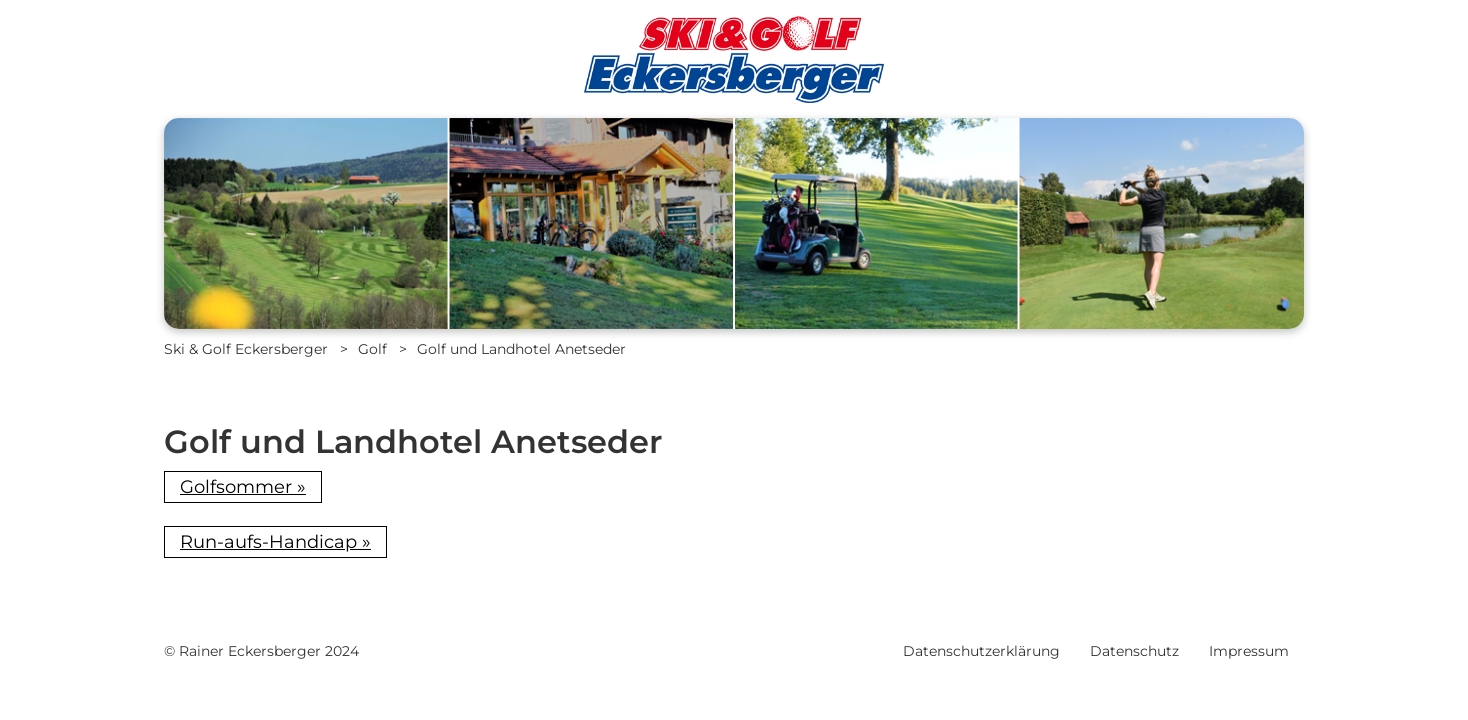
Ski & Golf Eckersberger (246, 349)
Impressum (1249, 651)
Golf (372, 349)
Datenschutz (1134, 651)
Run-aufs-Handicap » (275, 542)
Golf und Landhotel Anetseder (521, 349)
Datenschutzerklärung (981, 651)
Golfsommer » (243, 487)
